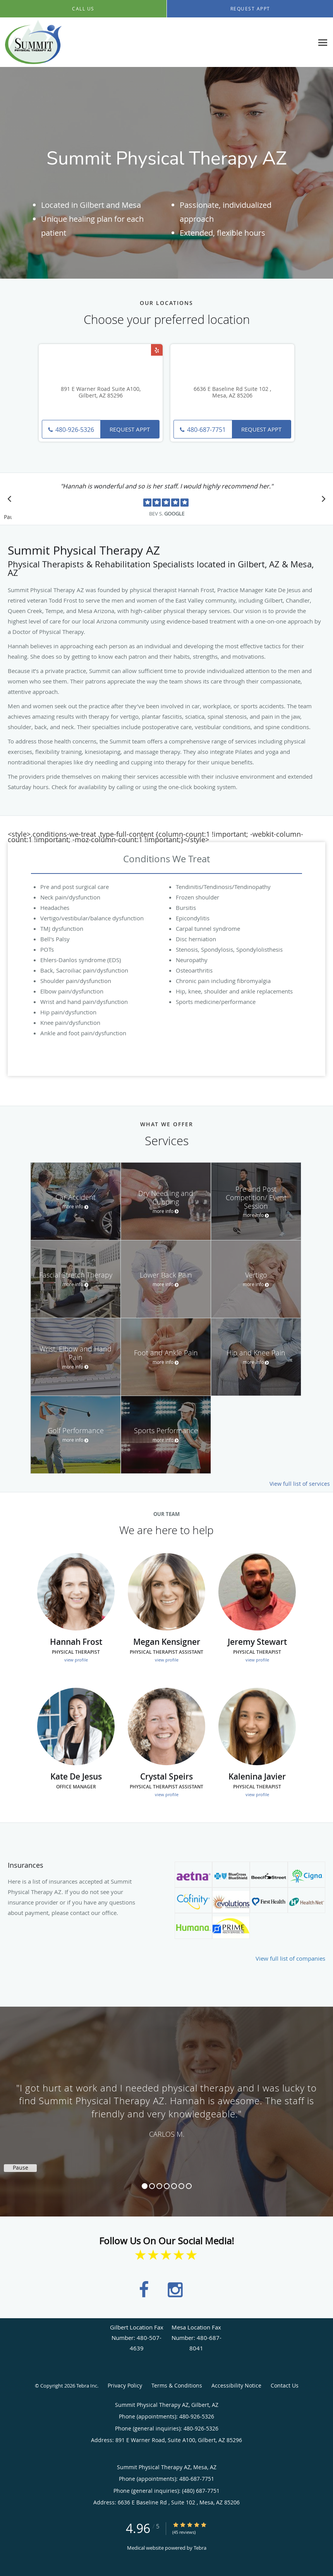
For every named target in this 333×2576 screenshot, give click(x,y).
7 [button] (189, 2186)
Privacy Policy (125, 2385)
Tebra (200, 2547)
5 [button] (174, 2186)
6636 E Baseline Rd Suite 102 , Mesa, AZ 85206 (232, 392)
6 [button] (181, 2186)
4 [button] (167, 2186)
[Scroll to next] (321, 501)
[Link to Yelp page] (157, 350)
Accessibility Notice (236, 2385)
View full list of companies (290, 1958)
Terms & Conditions (176, 2385)
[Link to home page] (31, 42)
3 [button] (159, 2186)
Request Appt (130, 429)
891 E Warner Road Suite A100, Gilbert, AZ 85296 (101, 392)
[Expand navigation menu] (322, 42)
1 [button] (144, 2186)
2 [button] (152, 2186)
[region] (166, 2104)
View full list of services (299, 1484)
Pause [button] (8, 517)
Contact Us (285, 2385)
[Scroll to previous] (11, 501)
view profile (76, 1660)
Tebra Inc (86, 2385)
